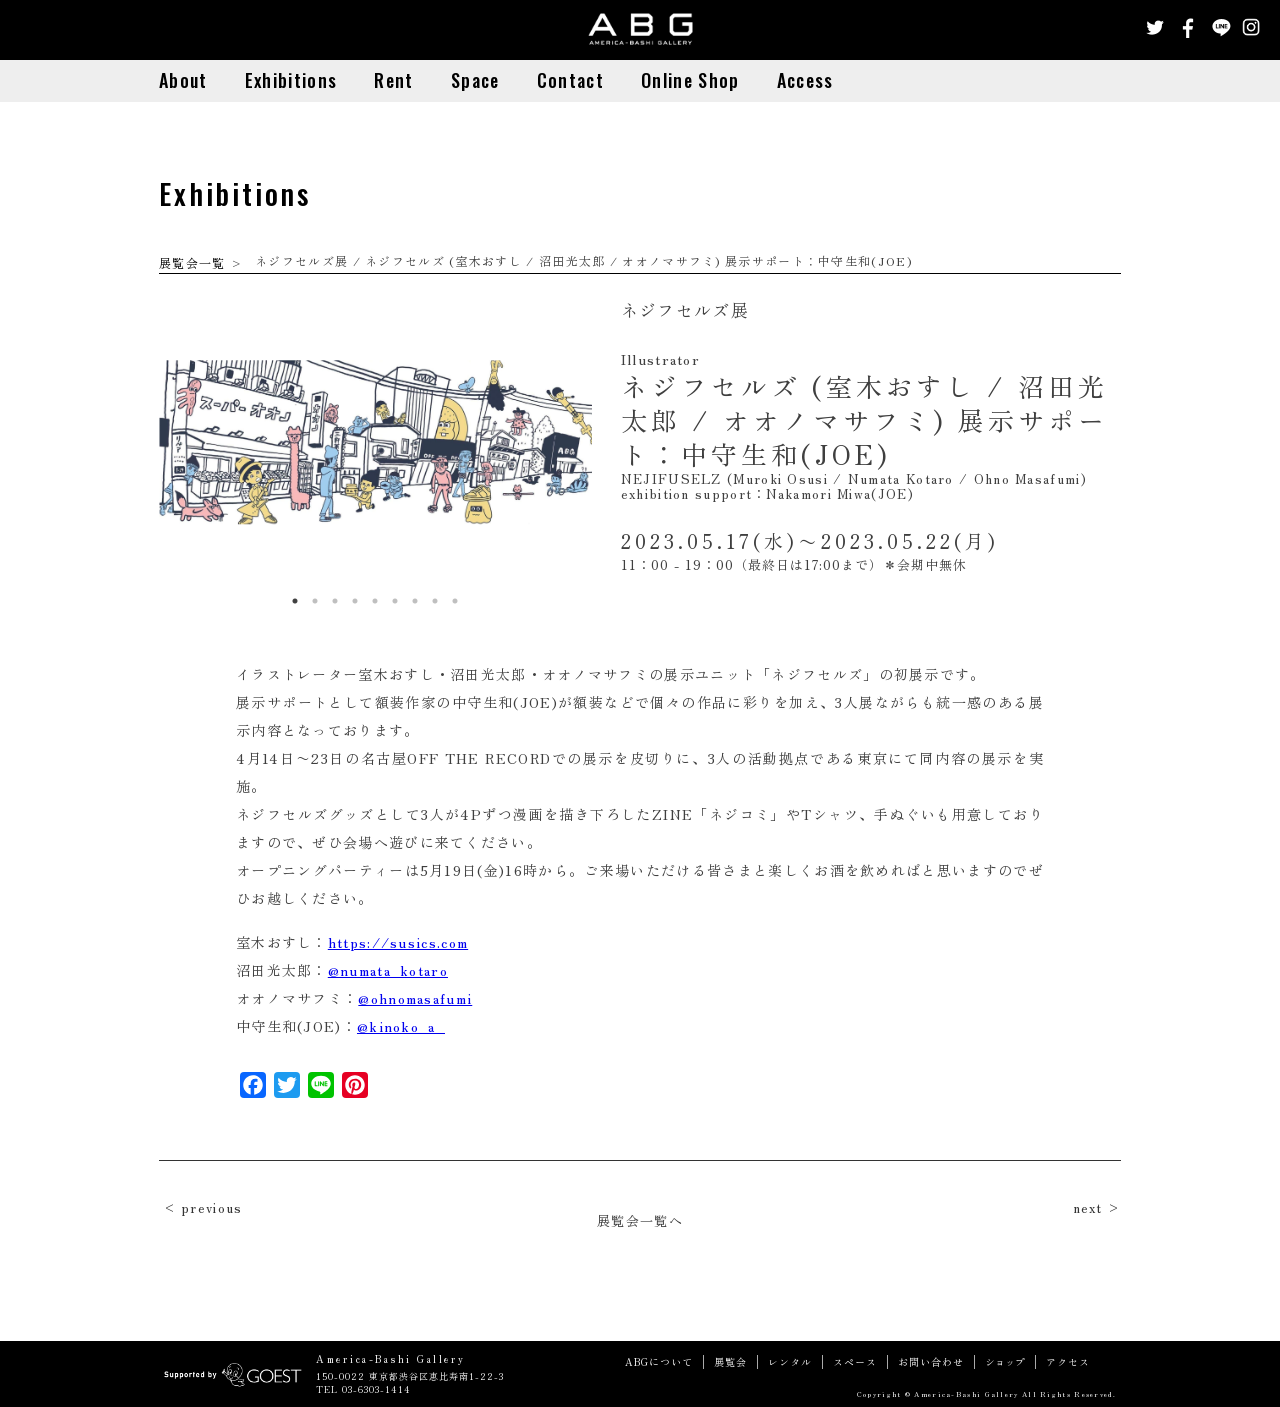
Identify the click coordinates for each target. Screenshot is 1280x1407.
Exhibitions (291, 80)
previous (211, 1207)
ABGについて (659, 1362)
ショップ (1005, 1362)
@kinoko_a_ (401, 1026)
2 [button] (315, 601)
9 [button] (455, 601)
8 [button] (435, 601)
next (1088, 1207)
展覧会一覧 (192, 262)
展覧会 (730, 1362)
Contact (570, 80)
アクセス (1068, 1362)
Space (475, 80)
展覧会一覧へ (640, 1220)
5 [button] (375, 601)
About (183, 80)
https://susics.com (398, 942)
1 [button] (295, 601)
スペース (855, 1362)
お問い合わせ (931, 1362)
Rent (393, 80)
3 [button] (335, 601)
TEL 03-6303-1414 (363, 1389)
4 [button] (355, 601)
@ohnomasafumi (415, 998)
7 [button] (415, 601)
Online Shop (690, 80)
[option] (375, 442)
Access (805, 80)
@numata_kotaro (388, 970)
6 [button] (395, 601)
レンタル (790, 1362)
